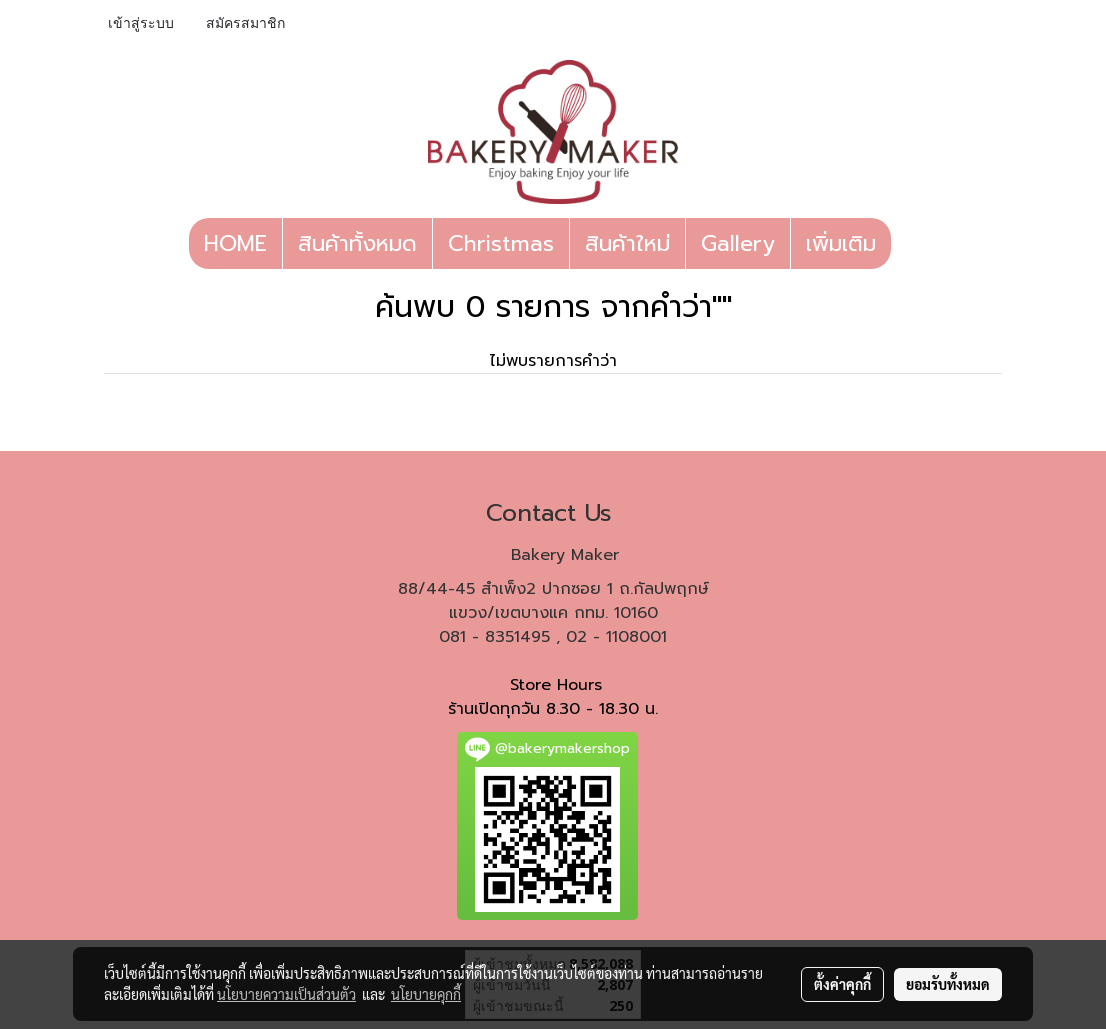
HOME (235, 243)
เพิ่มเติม (841, 243)
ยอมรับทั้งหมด (948, 984)
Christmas (501, 243)
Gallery (738, 243)
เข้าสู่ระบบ (141, 24)
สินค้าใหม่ (627, 243)
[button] (909, 244)
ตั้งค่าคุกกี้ (842, 984)
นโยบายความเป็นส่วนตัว (286, 994)
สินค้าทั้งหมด (357, 243)
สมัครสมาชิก (245, 24)
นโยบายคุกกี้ (426, 994)
